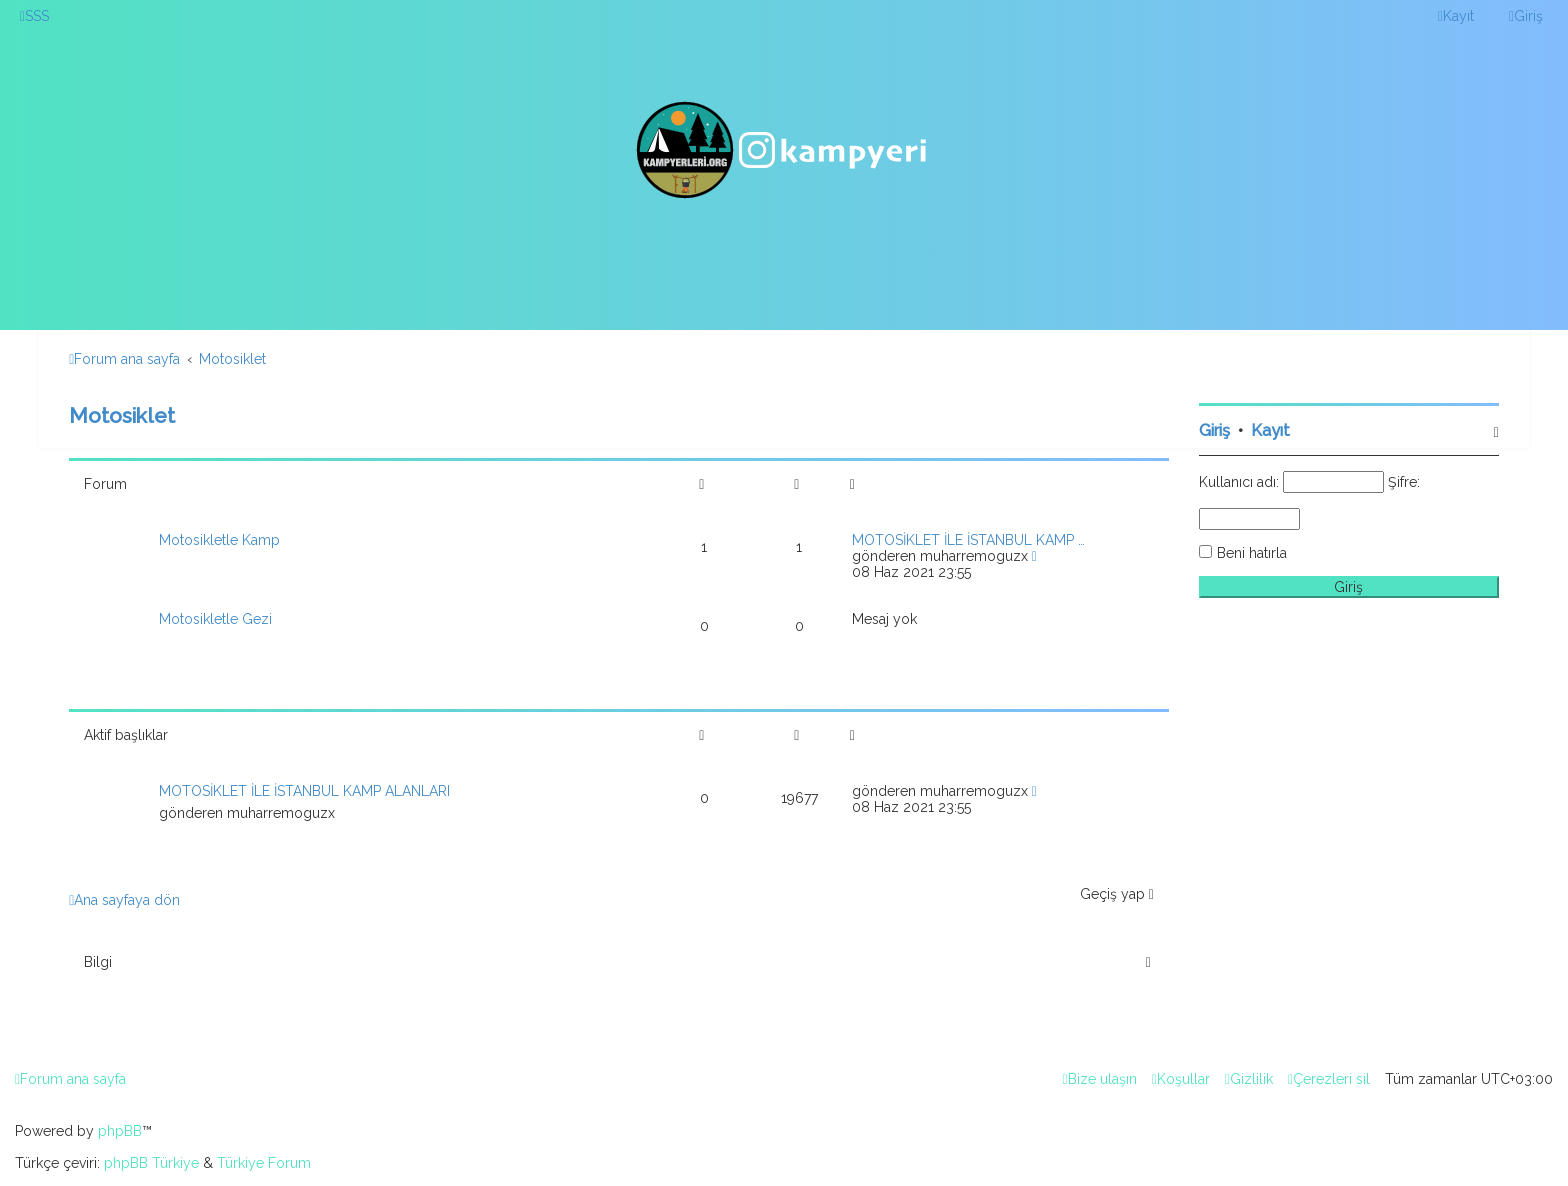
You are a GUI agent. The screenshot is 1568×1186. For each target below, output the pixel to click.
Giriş (1214, 430)
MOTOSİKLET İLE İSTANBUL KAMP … (968, 540)
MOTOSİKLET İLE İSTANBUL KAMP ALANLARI (304, 791)
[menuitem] (34, 16)
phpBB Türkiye (151, 1163)
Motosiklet (122, 415)
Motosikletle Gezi (215, 619)
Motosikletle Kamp (219, 540)
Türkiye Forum (264, 1163)
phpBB (120, 1131)
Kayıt (1270, 430)
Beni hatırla (1252, 553)
